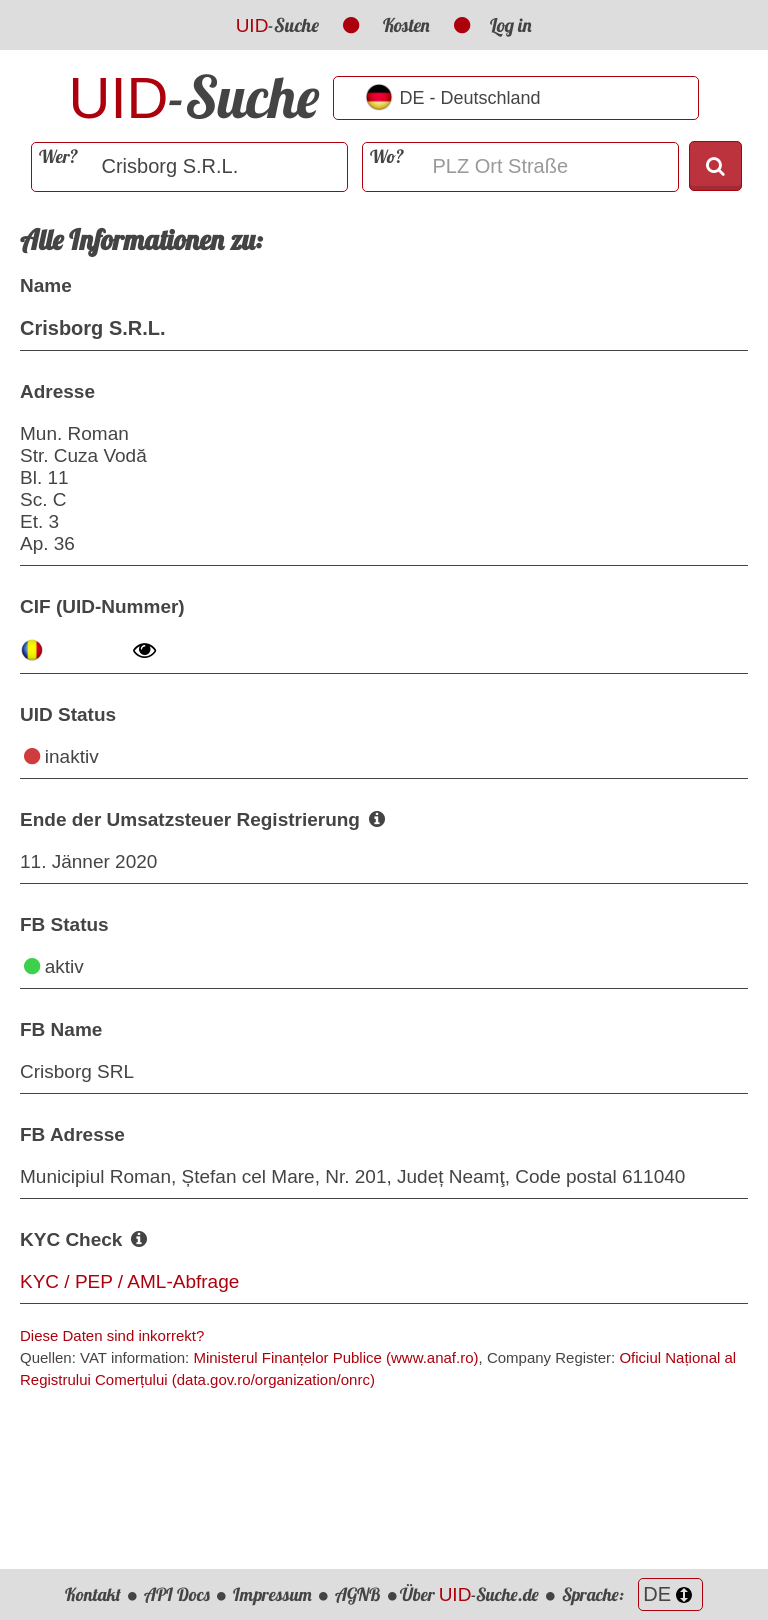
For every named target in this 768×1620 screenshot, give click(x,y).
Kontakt (93, 1594)
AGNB (358, 1594)
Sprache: (632, 1594)
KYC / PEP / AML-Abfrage (129, 1281)
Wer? (58, 156)
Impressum (272, 1594)
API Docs (177, 1594)
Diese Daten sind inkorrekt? (112, 1335)
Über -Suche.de (470, 1594)
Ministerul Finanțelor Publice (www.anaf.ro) (335, 1357)
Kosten (406, 25)
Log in (511, 25)
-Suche (278, 25)
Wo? (387, 156)
